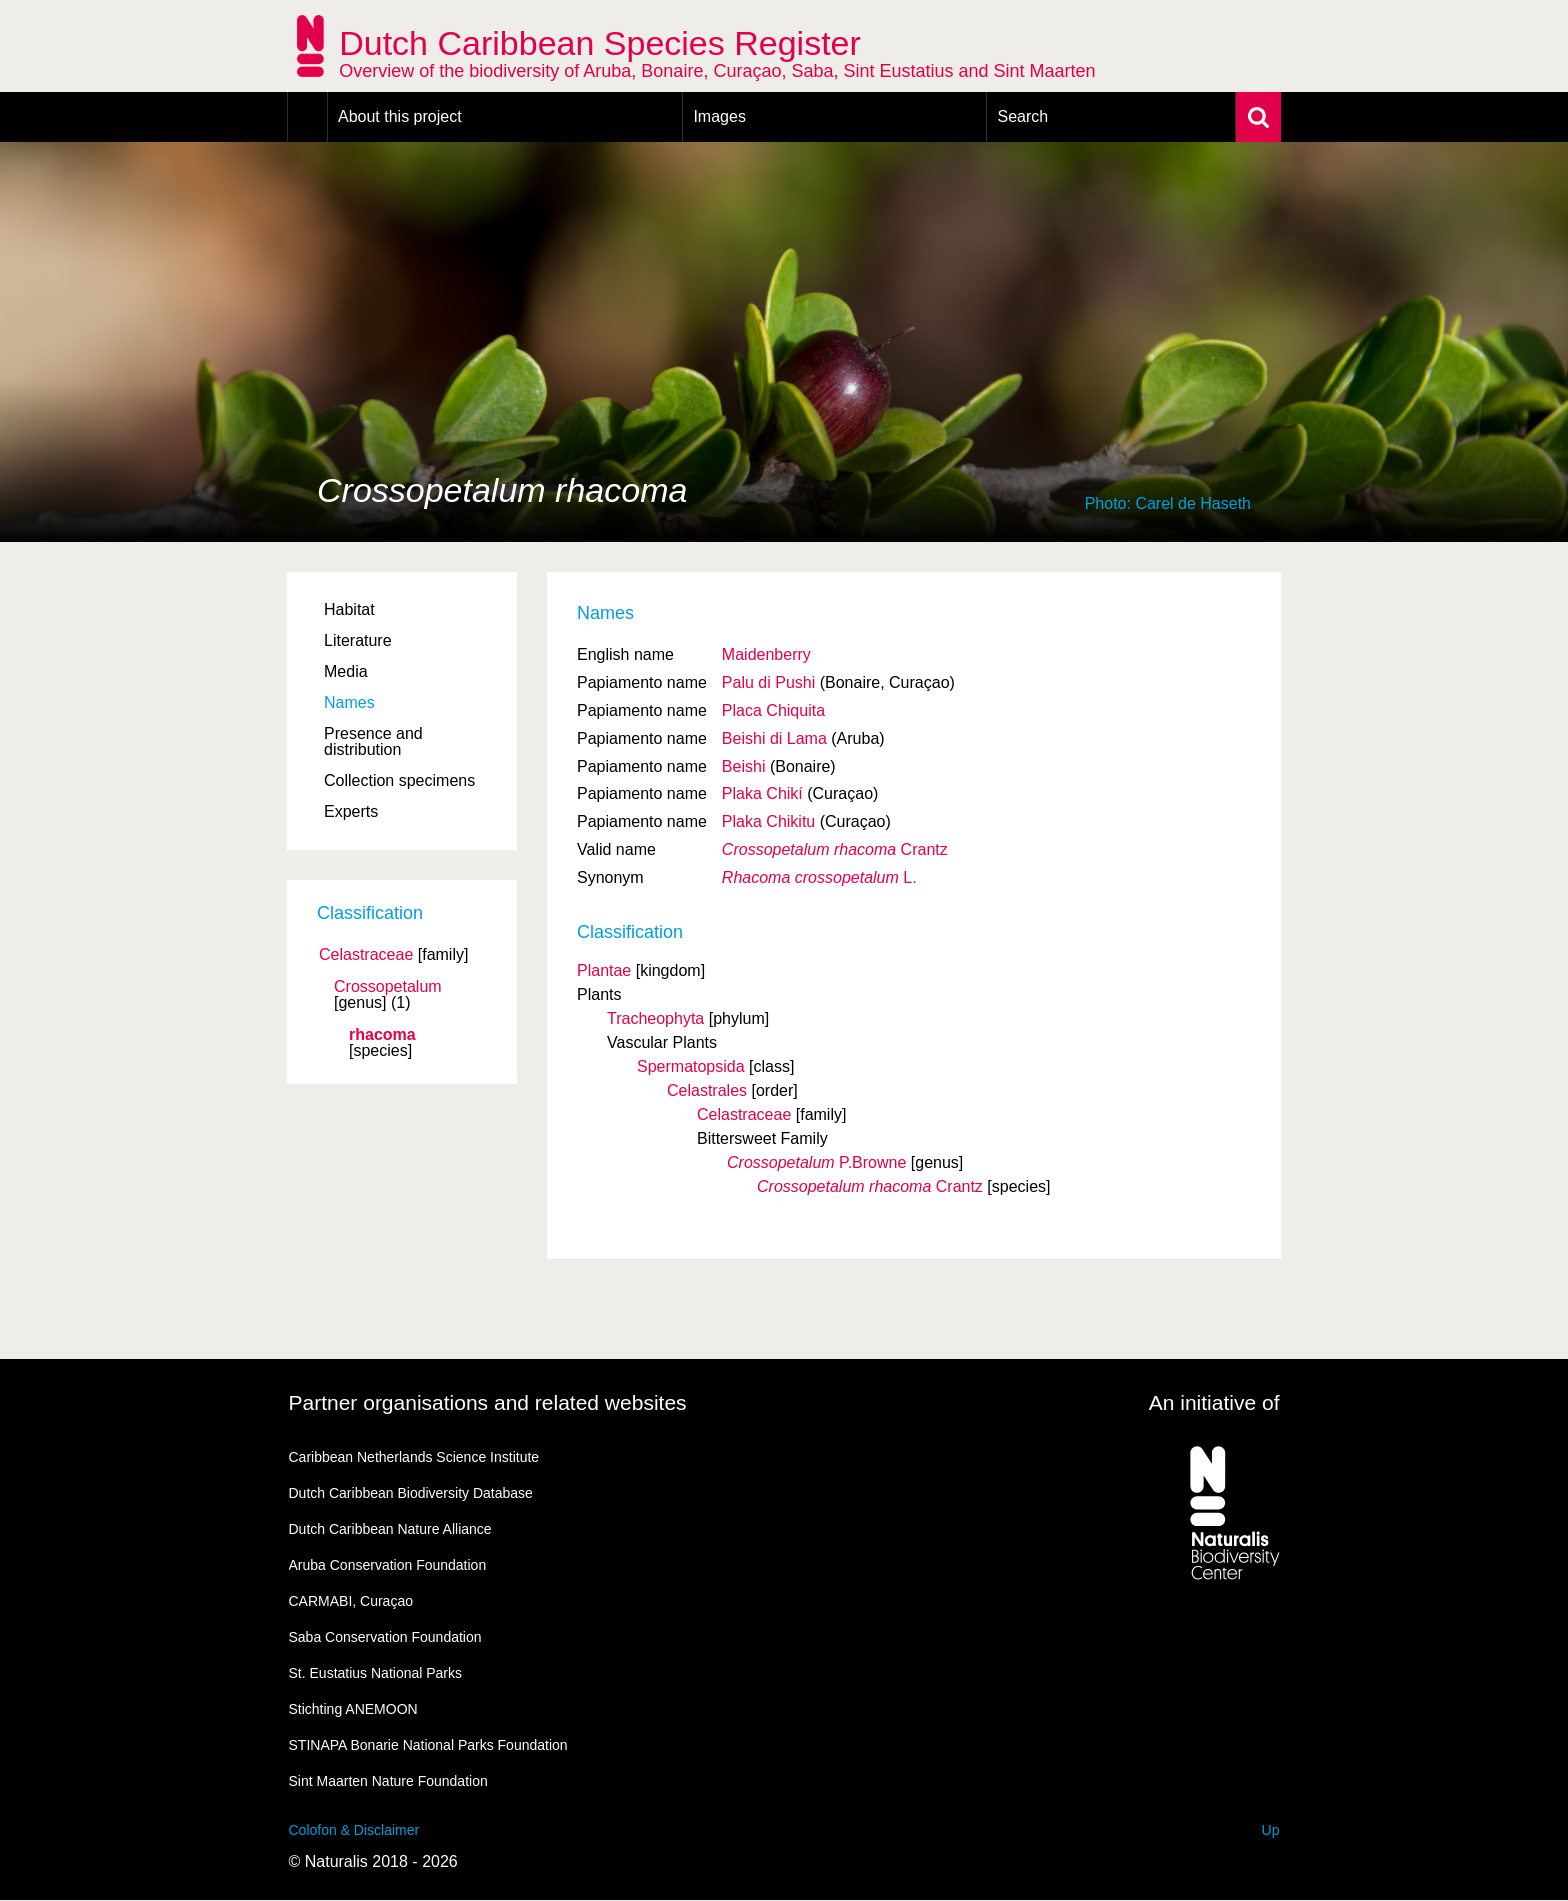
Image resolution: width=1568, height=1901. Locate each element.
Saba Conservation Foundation (385, 1637)
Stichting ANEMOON (353, 1709)
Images (719, 116)
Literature (358, 640)
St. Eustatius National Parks (376, 1673)
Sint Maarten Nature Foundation (388, 1781)
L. (819, 877)
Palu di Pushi (768, 682)
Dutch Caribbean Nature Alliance (390, 1529)
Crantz (835, 849)
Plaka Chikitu (768, 821)
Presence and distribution (373, 741)
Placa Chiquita (773, 710)
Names (349, 702)
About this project (400, 116)
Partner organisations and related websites (488, 1402)
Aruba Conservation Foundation (388, 1565)
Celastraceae (366, 955)
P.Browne (816, 1162)
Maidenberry (766, 654)
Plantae (604, 970)
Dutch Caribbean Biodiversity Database (411, 1493)
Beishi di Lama (774, 738)
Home (307, 117)
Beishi (744, 766)
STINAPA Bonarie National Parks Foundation (428, 1745)
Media (346, 671)
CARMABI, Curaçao (351, 1601)
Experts (351, 811)
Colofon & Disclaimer (354, 1830)
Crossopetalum (388, 987)
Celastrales (707, 1090)
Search (1022, 116)
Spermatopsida (691, 1066)
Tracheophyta (655, 1018)
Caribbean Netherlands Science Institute (414, 1457)
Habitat (349, 609)
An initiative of (1214, 1402)
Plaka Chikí (762, 793)
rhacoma (382, 1035)
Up (1271, 1830)
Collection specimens (399, 780)
